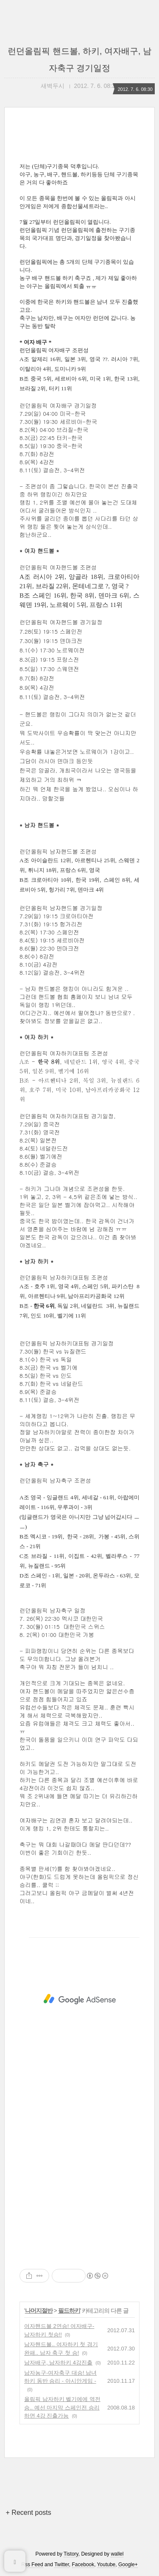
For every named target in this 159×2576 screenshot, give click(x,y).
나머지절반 (39, 2310)
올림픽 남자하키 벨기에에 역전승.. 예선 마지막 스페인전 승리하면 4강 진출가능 (62, 2407)
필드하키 (69, 2310)
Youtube (106, 2565)
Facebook (83, 2565)
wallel (117, 2554)
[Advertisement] (79, 1999)
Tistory (71, 2554)
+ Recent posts (28, 2512)
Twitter (61, 2565)
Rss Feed (32, 2565)
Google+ (128, 2565)
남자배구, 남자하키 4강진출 (58, 2362)
